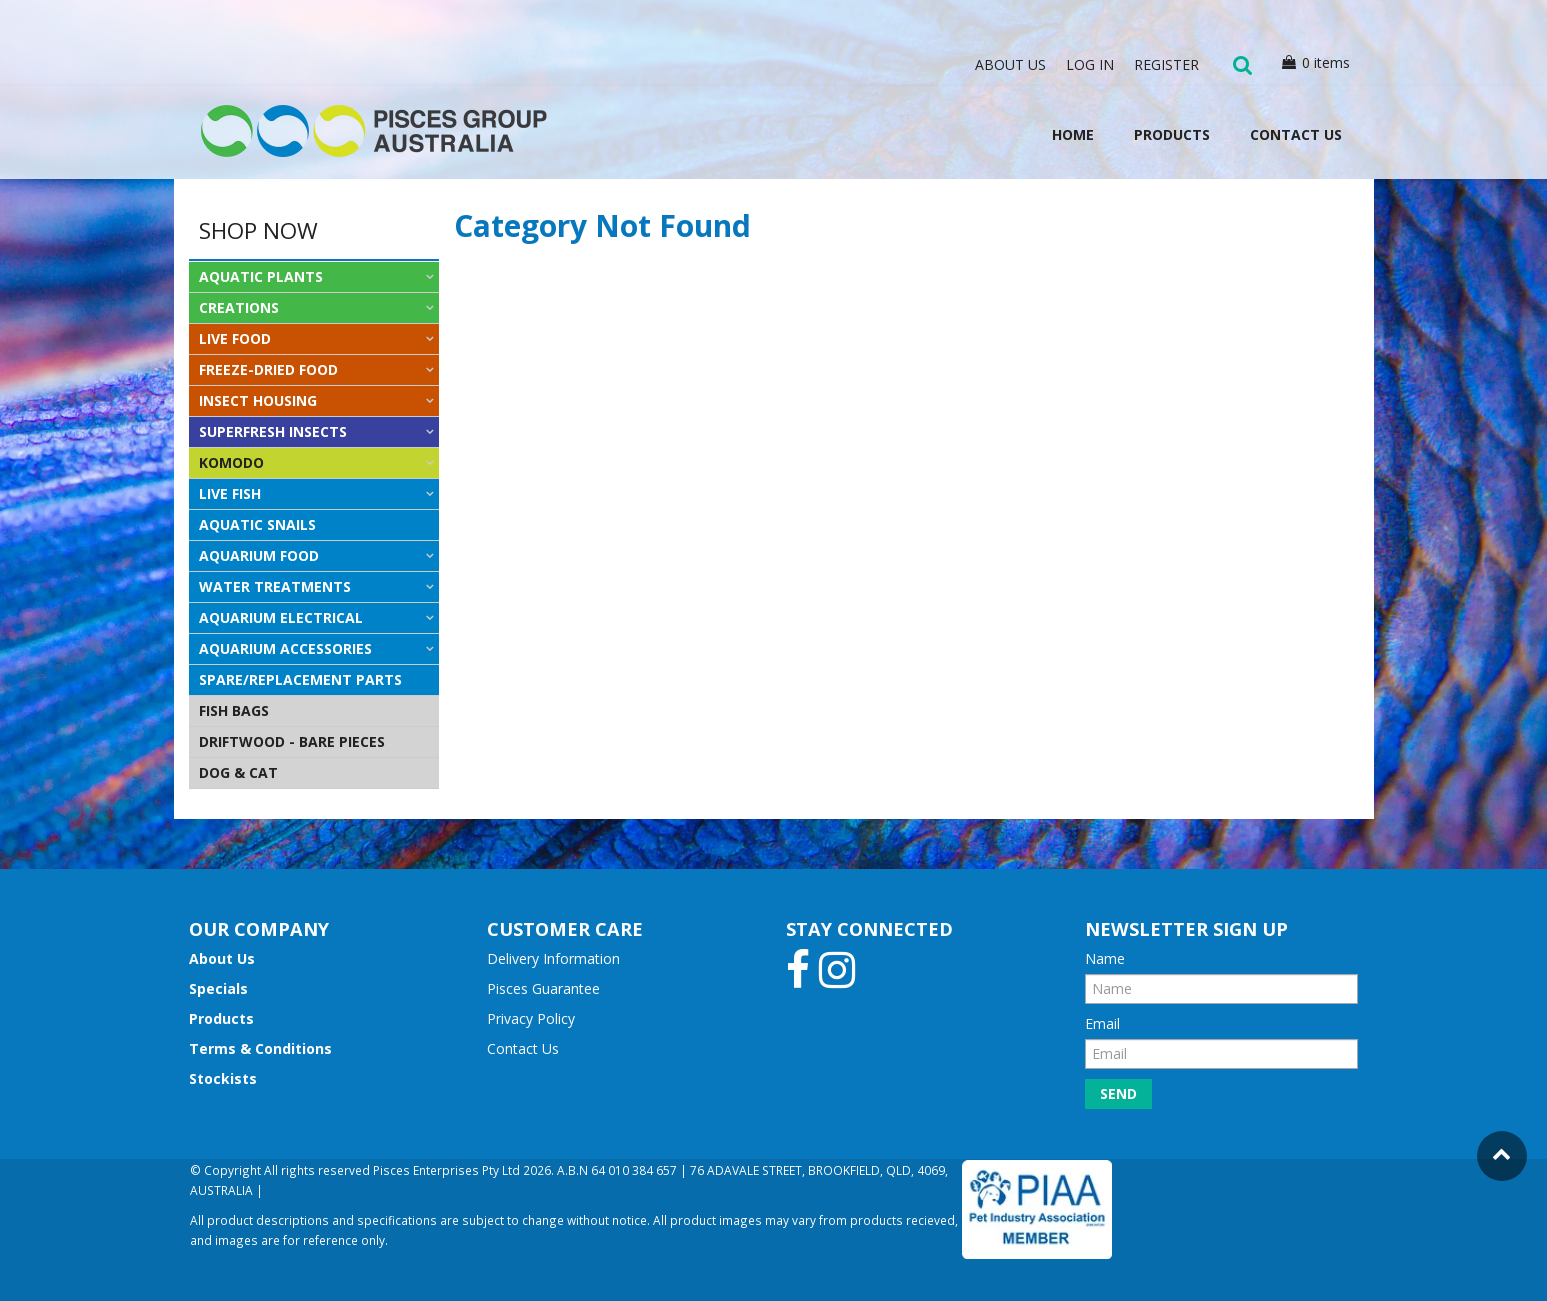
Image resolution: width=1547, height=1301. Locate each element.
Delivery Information (553, 958)
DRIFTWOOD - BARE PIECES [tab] (292, 741)
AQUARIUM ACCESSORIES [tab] (285, 648)
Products (1172, 134)
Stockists (223, 1078)
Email (1102, 1023)
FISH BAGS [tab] (234, 710)
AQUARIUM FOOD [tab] (259, 555)
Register (1166, 65)
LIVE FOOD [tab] (235, 338)
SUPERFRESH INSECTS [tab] (273, 431)
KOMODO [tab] (231, 462)
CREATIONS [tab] (239, 307)
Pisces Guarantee (543, 988)
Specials (218, 988)
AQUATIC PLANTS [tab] (261, 276)
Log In (1090, 65)
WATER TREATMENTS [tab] (275, 586)
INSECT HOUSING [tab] (258, 400)
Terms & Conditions (260, 1048)
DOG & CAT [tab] (238, 772)
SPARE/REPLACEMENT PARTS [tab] (300, 679)
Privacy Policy (531, 1018)
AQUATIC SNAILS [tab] (257, 524)
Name (1105, 958)
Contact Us (1296, 134)
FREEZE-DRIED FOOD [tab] (268, 369)
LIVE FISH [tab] (230, 493)
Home (1073, 134)
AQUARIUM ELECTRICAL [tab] (281, 617)
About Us (1010, 65)
